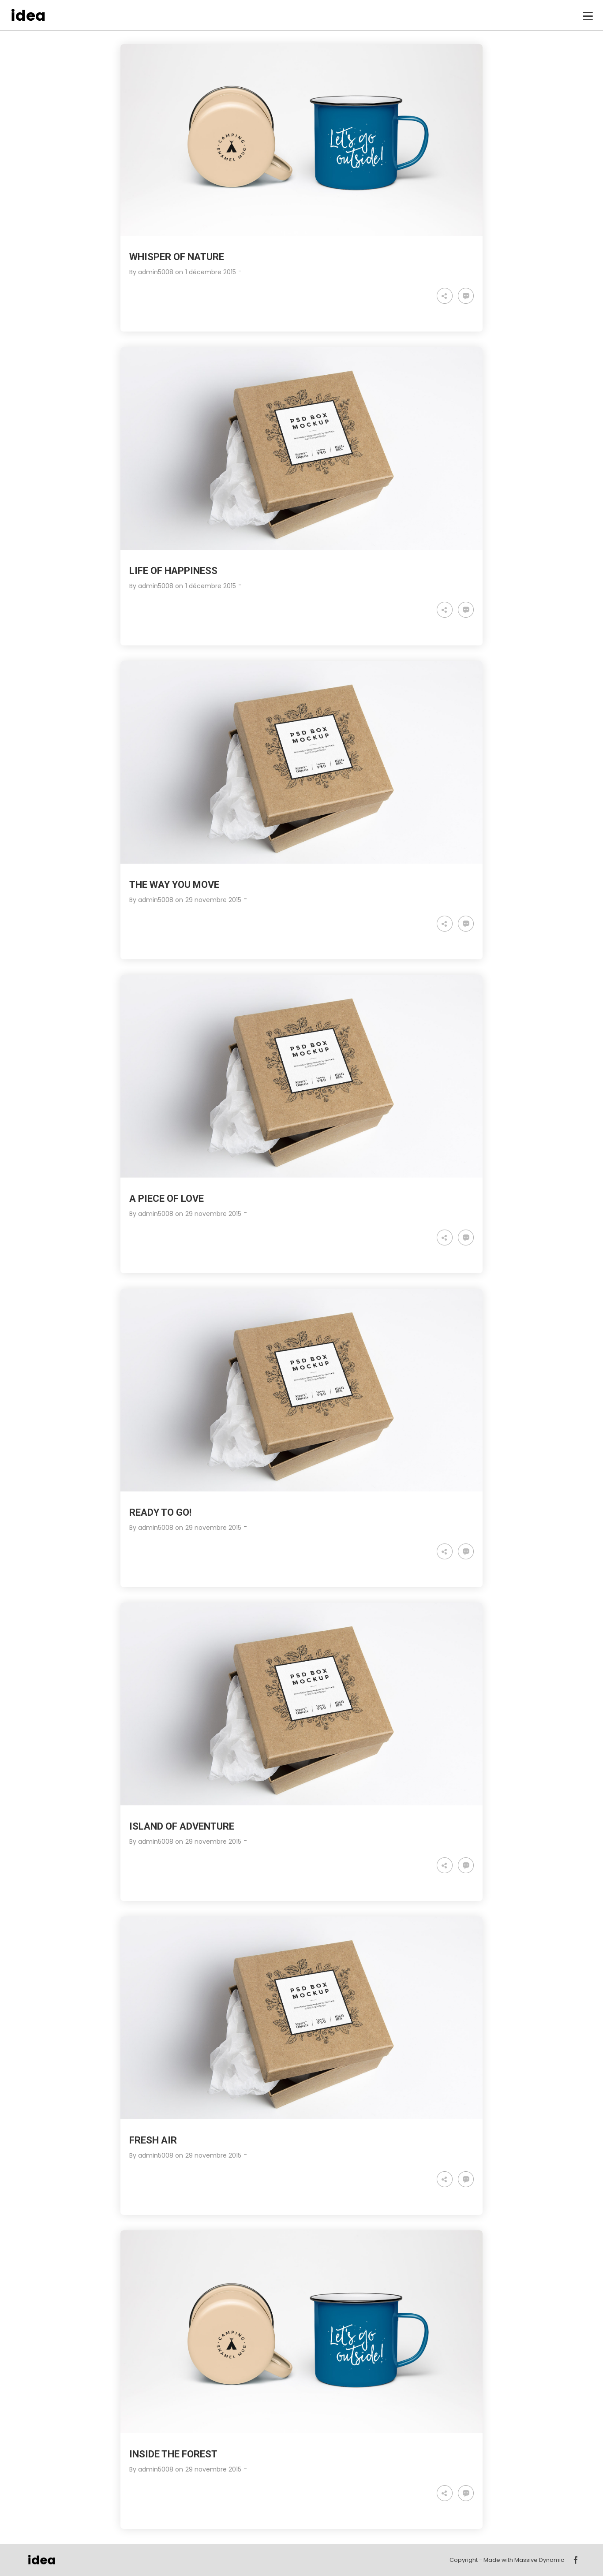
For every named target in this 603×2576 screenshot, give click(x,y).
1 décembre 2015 (210, 272)
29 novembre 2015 (213, 899)
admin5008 (155, 272)
